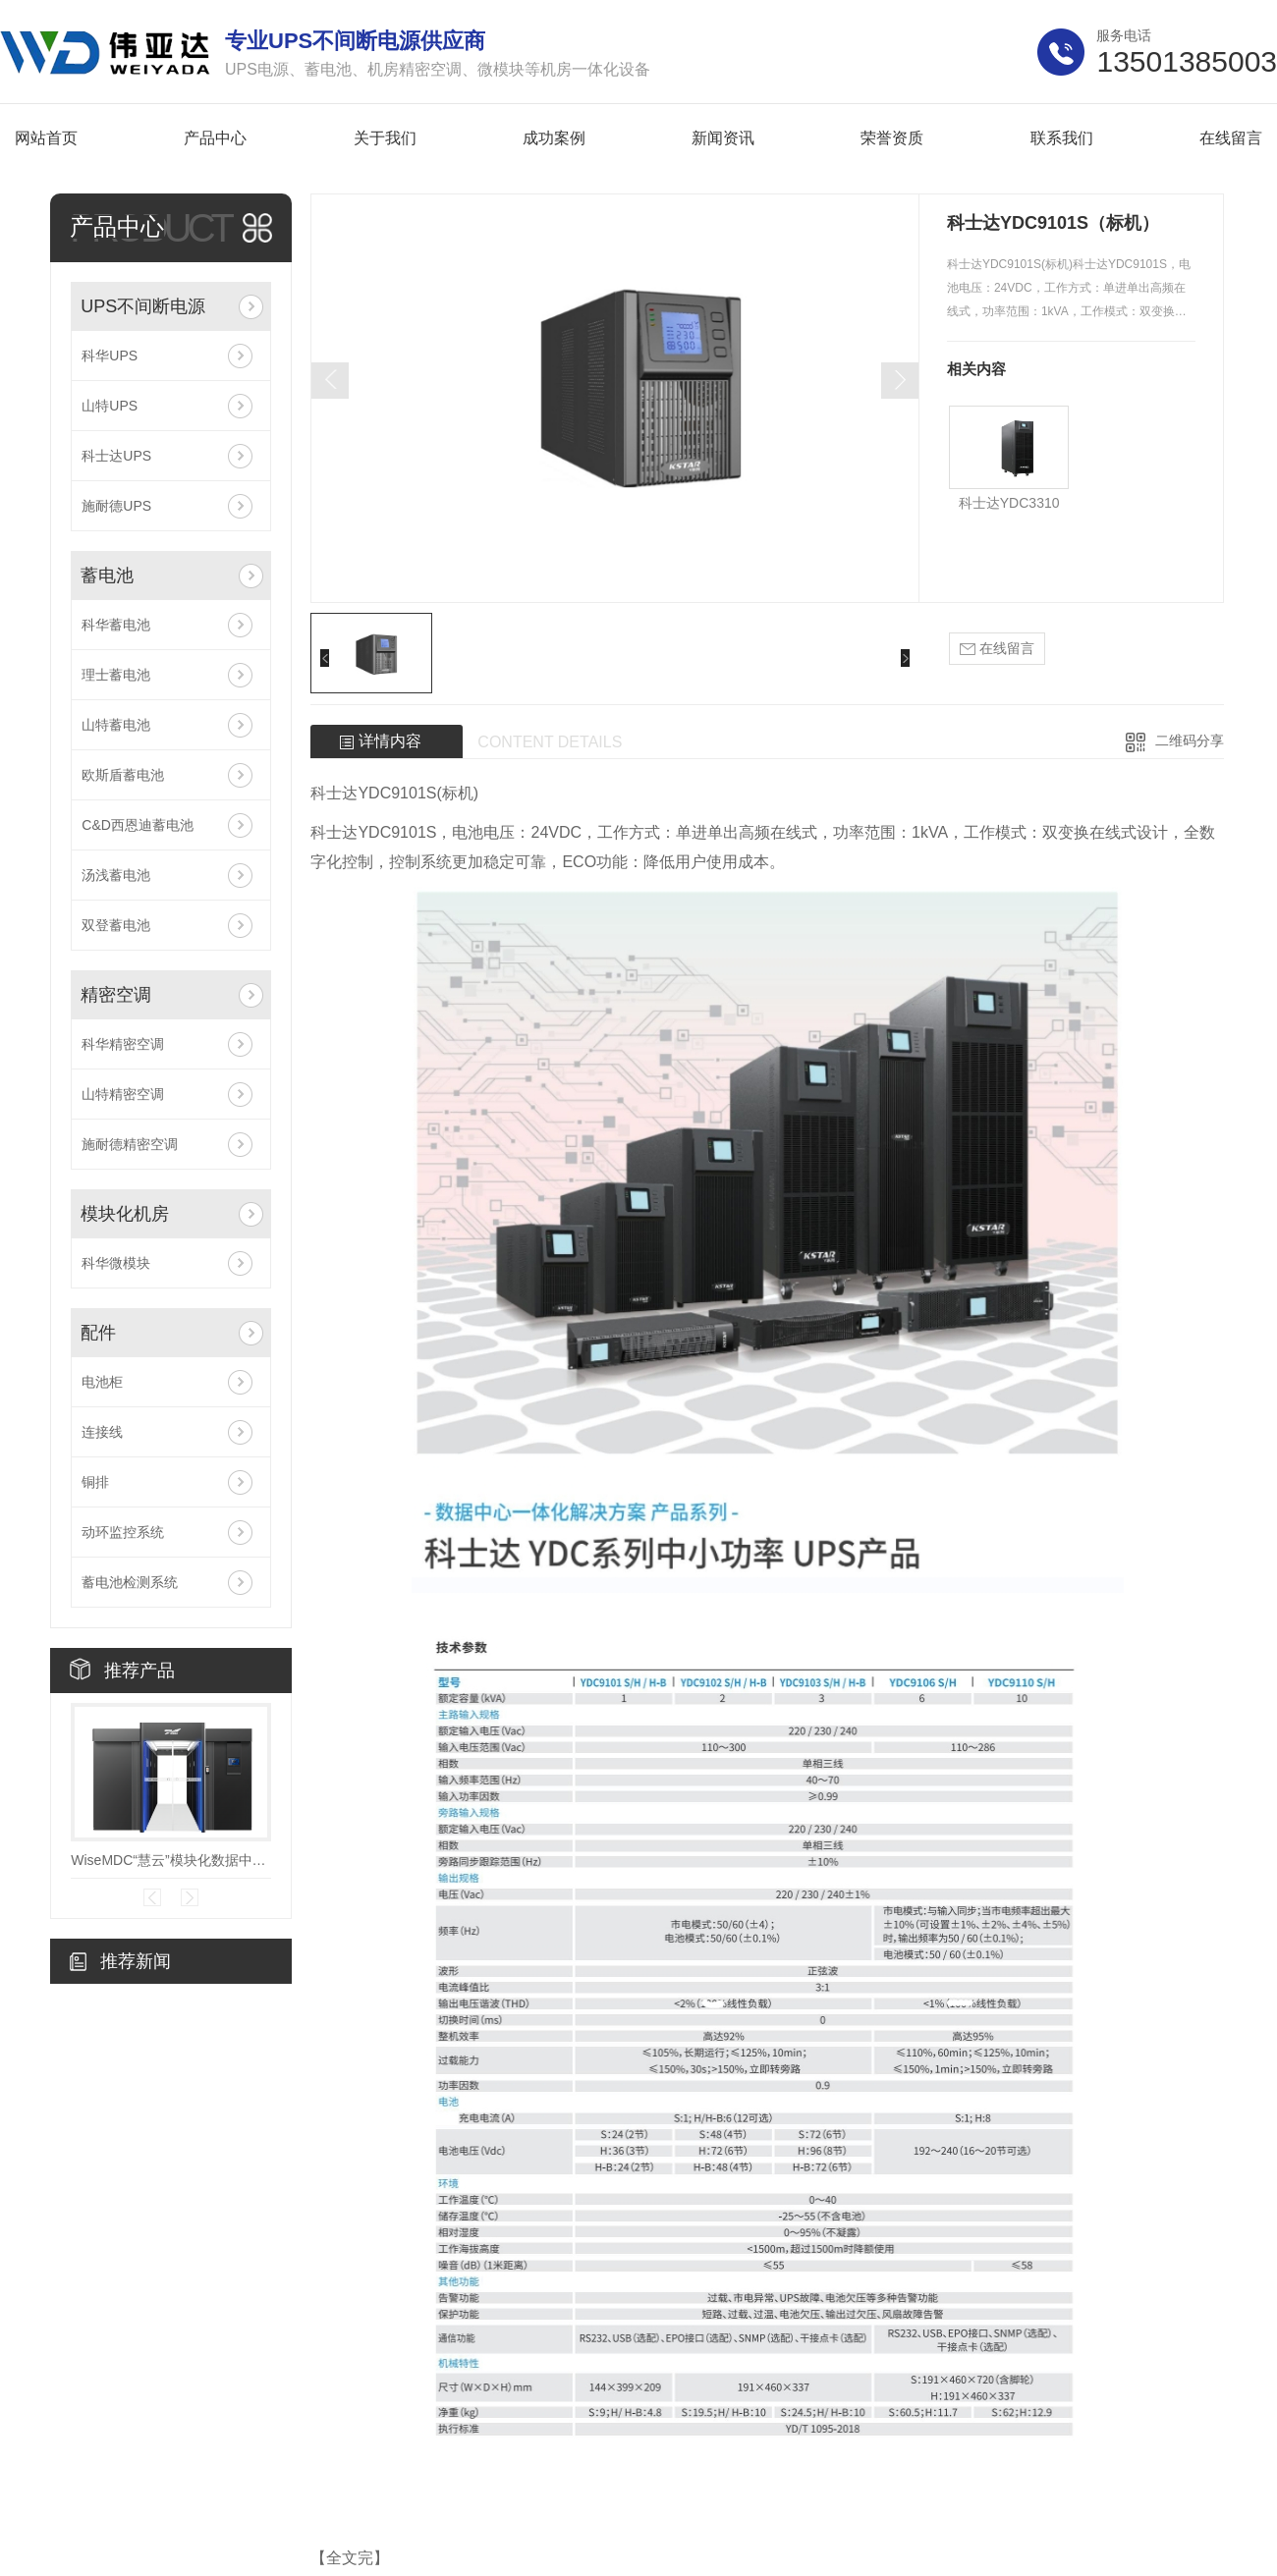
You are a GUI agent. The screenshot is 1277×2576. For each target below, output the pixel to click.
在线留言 (997, 648)
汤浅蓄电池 (116, 875)
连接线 (102, 1432)
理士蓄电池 (116, 675)
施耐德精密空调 (130, 1144)
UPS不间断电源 (143, 306)
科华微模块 (116, 1263)
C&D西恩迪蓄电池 (138, 825)
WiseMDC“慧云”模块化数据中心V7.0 (171, 1860)
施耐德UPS (116, 506)
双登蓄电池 (116, 925)
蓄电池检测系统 (130, 1582)
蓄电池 (107, 575)
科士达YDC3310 (1009, 503)
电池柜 (102, 1382)
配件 (98, 1333)
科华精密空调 (123, 1044)
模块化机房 (125, 1214)
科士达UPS (116, 456)
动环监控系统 (123, 1532)
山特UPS (110, 405)
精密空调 (116, 995)
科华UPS (110, 355)
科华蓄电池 (116, 624)
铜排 (95, 1482)
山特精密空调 (123, 1094)
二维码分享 (1189, 740)
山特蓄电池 (116, 725)
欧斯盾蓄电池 (123, 775)
